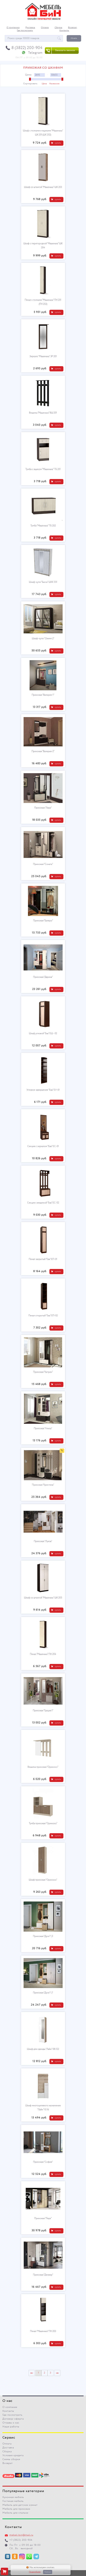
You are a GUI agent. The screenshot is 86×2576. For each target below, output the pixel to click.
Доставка (30, 27)
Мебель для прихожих (16, 2509)
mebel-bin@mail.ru (21, 2535)
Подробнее (35, 2571)
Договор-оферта (13, 2419)
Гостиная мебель (13, 2501)
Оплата (45, 27)
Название (54, 83)
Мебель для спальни (15, 2513)
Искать (74, 38)
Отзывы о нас (10, 2423)
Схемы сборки (11, 2459)
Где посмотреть (25, 30)
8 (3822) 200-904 (26, 48)
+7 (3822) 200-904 (20, 2540)
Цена (44, 83)
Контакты (64, 30)
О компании (13, 27)
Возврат (72, 27)
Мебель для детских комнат (20, 2505)
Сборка (58, 27)
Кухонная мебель (13, 2497)
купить (58, 143)
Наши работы (10, 2427)
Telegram (35, 52)
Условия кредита (13, 2455)
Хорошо (47, 2572)
